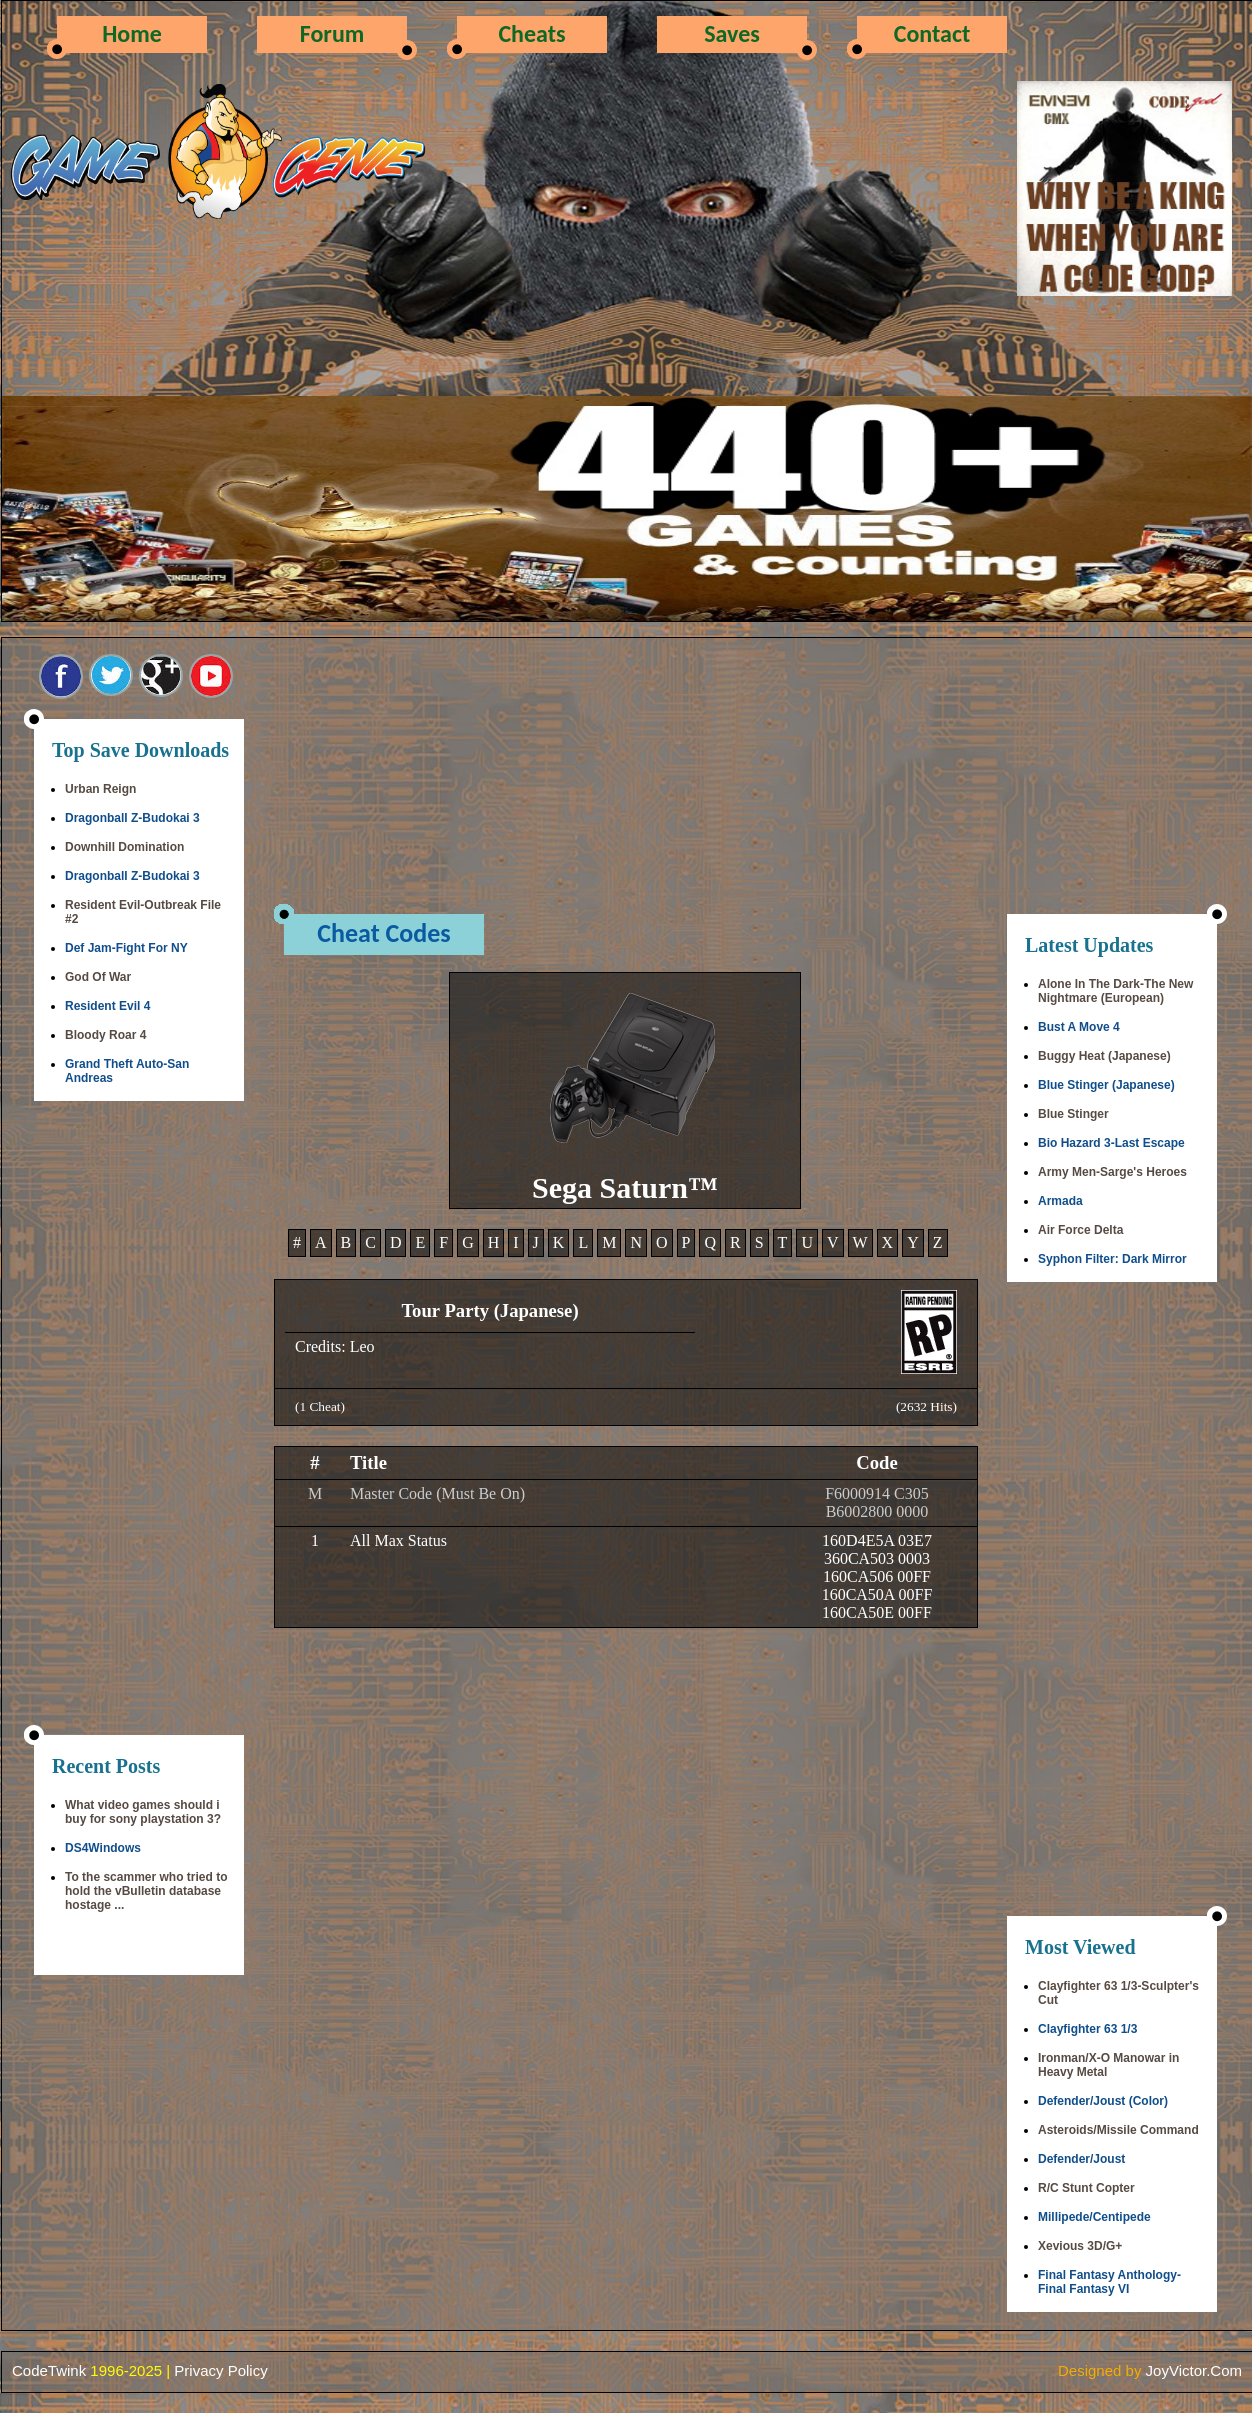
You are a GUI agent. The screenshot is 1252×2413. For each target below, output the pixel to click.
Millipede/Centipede (1094, 2217)
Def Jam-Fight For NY (126, 948)
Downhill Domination (124, 847)
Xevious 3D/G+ (1080, 2246)
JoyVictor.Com (1194, 2370)
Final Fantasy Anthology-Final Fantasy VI (1109, 2282)
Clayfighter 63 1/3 (1087, 2029)
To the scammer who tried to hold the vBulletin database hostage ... (146, 1891)
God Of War (98, 977)
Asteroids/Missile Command (1118, 2130)
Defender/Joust (1081, 2159)
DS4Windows (103, 1848)
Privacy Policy (220, 2370)
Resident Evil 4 (107, 1006)
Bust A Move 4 (1079, 1027)
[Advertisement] (139, 1420)
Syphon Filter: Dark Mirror (1112, 1259)
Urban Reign (100, 789)
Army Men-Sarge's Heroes (1112, 1172)
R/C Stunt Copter (1086, 2188)
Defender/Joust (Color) (1103, 2101)
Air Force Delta (1080, 1230)
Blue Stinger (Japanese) (1106, 1085)
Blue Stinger (1073, 1114)
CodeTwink (49, 2370)
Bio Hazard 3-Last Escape (1111, 1143)
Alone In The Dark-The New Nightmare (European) (1115, 991)
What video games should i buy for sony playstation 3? (143, 1812)
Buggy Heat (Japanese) (1104, 1056)
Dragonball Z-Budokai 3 (132, 818)
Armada (1060, 1201)
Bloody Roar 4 (105, 1035)
